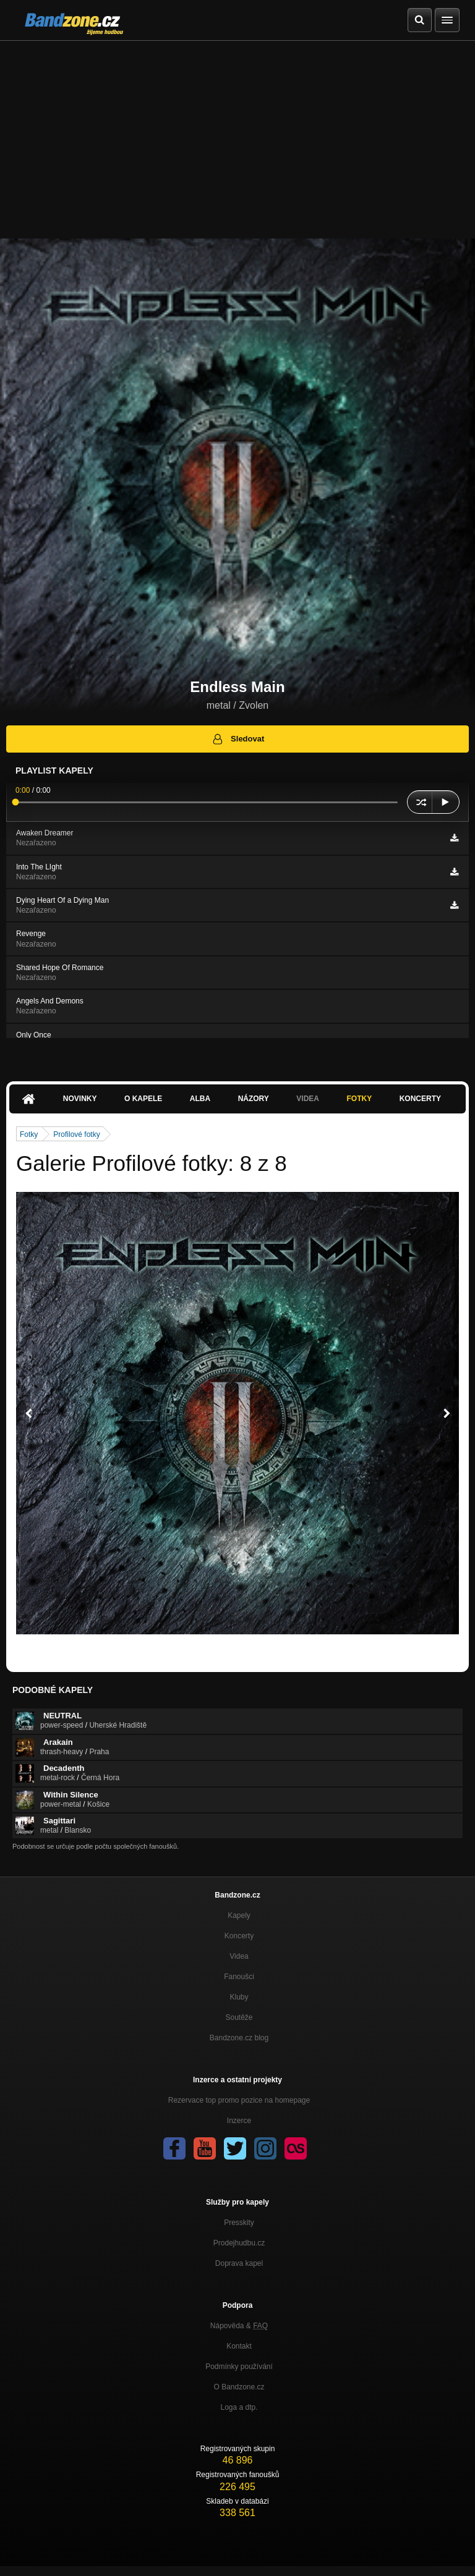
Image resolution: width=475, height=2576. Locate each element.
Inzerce (239, 2120)
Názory (253, 1098)
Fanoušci (239, 1976)
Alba (200, 1098)
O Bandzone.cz (238, 2387)
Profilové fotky (76, 1134)
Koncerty (420, 1098)
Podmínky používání (239, 2366)
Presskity (239, 2222)
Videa (307, 1098)
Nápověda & (239, 2325)
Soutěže (238, 2017)
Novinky (80, 1098)
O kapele (143, 1098)
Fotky (359, 1098)
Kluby (238, 1997)
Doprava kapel (239, 2263)
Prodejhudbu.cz (239, 2243)
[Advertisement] (237, 133)
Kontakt (239, 2346)
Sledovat (238, 739)
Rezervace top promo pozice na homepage (239, 2100)
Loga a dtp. (238, 2407)
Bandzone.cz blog (239, 2037)
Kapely (239, 1915)
